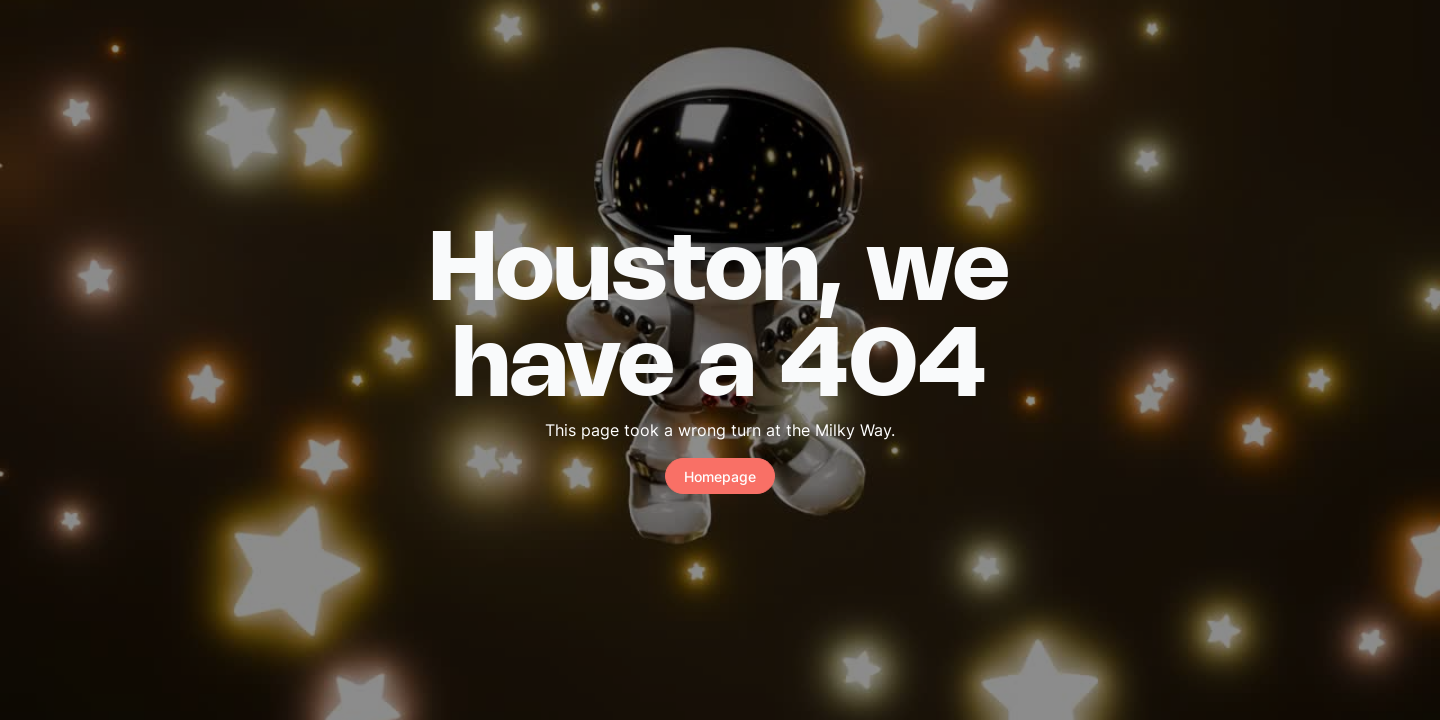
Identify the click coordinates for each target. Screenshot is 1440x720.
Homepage (720, 476)
